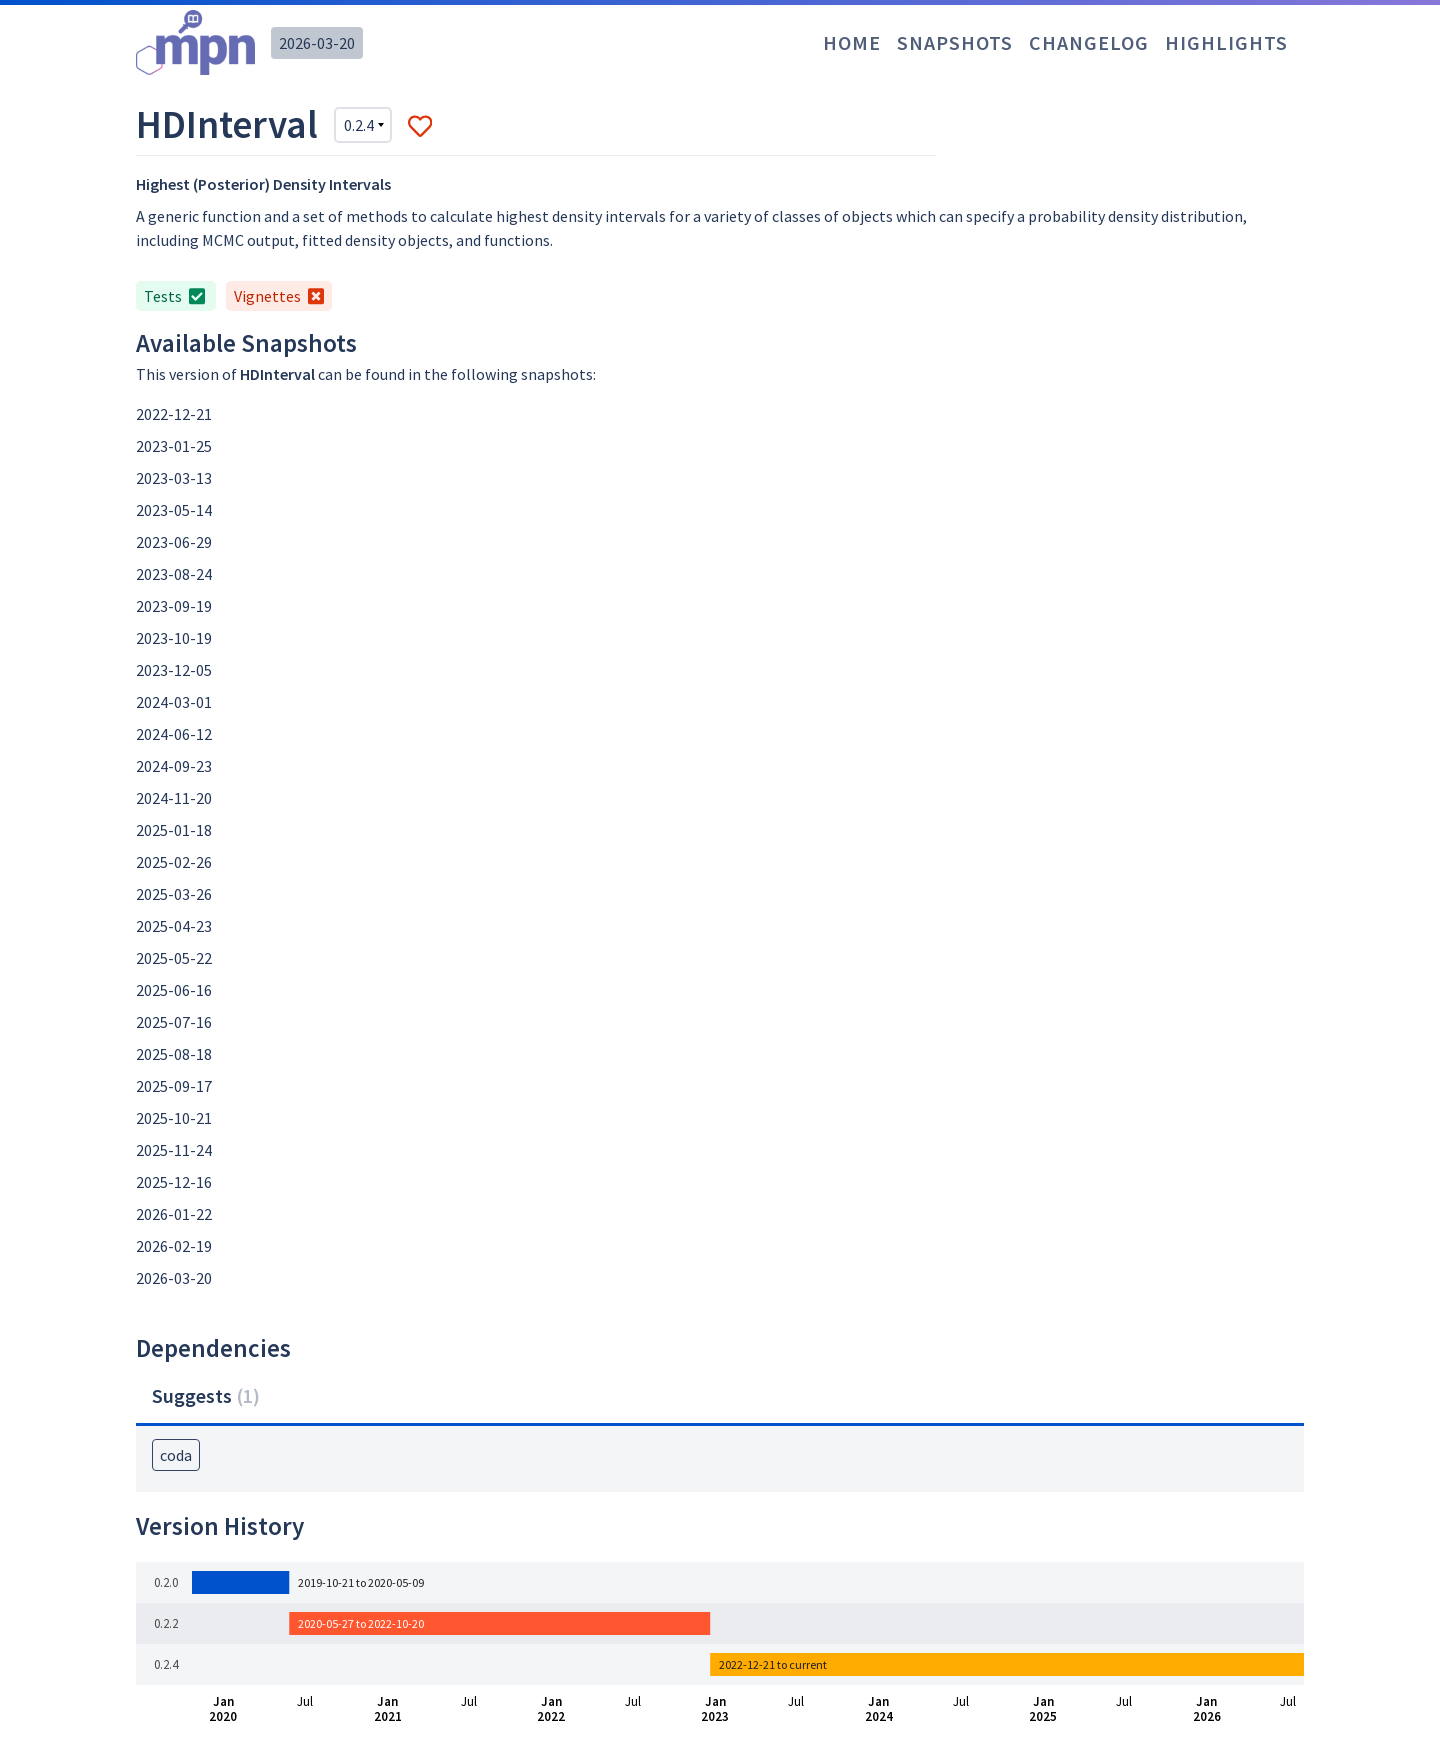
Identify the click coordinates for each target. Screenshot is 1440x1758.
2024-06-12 (174, 734)
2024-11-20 (174, 798)
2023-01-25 (174, 446)
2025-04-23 (174, 926)
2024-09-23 (174, 766)
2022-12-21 (174, 414)
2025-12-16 (174, 1182)
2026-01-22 (174, 1214)
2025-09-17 (174, 1086)
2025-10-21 (174, 1118)
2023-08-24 (174, 574)
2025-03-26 (174, 894)
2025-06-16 (174, 990)
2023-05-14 (174, 510)
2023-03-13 (174, 478)
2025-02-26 (174, 862)
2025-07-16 (174, 1022)
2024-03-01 (174, 702)
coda (176, 1455)
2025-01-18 (174, 830)
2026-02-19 (174, 1246)
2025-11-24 (174, 1150)
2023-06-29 (174, 542)
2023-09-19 (174, 606)
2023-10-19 (174, 638)
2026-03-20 (317, 43)
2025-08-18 (174, 1054)
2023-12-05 (174, 670)
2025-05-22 (174, 958)
